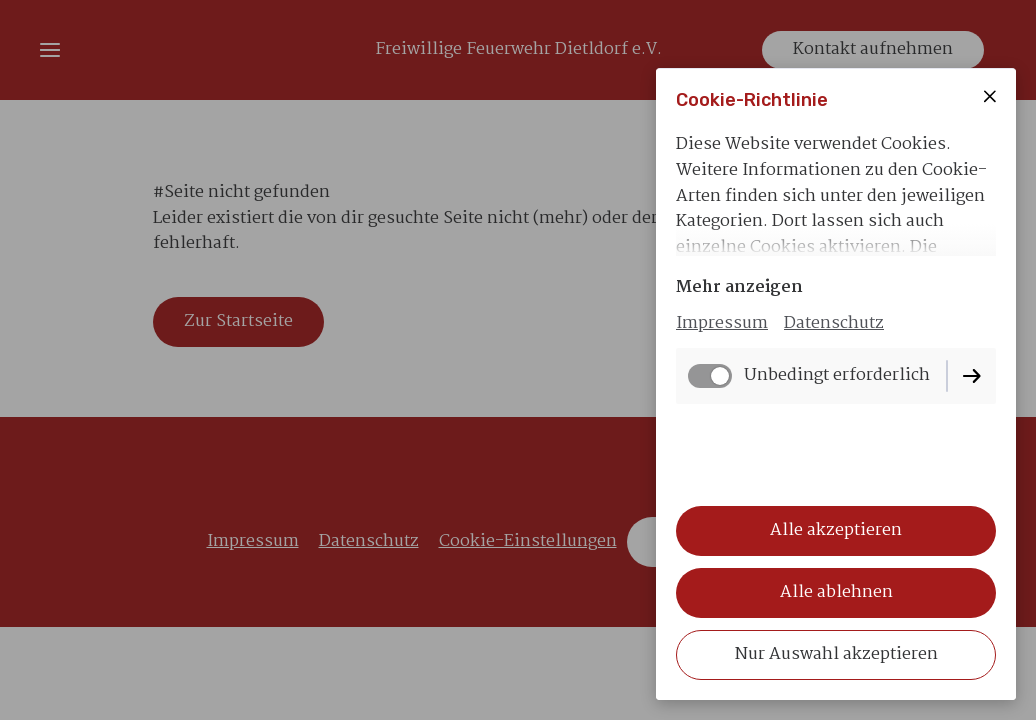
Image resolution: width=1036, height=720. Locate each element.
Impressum (722, 323)
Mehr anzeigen (739, 287)
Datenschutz (834, 323)
